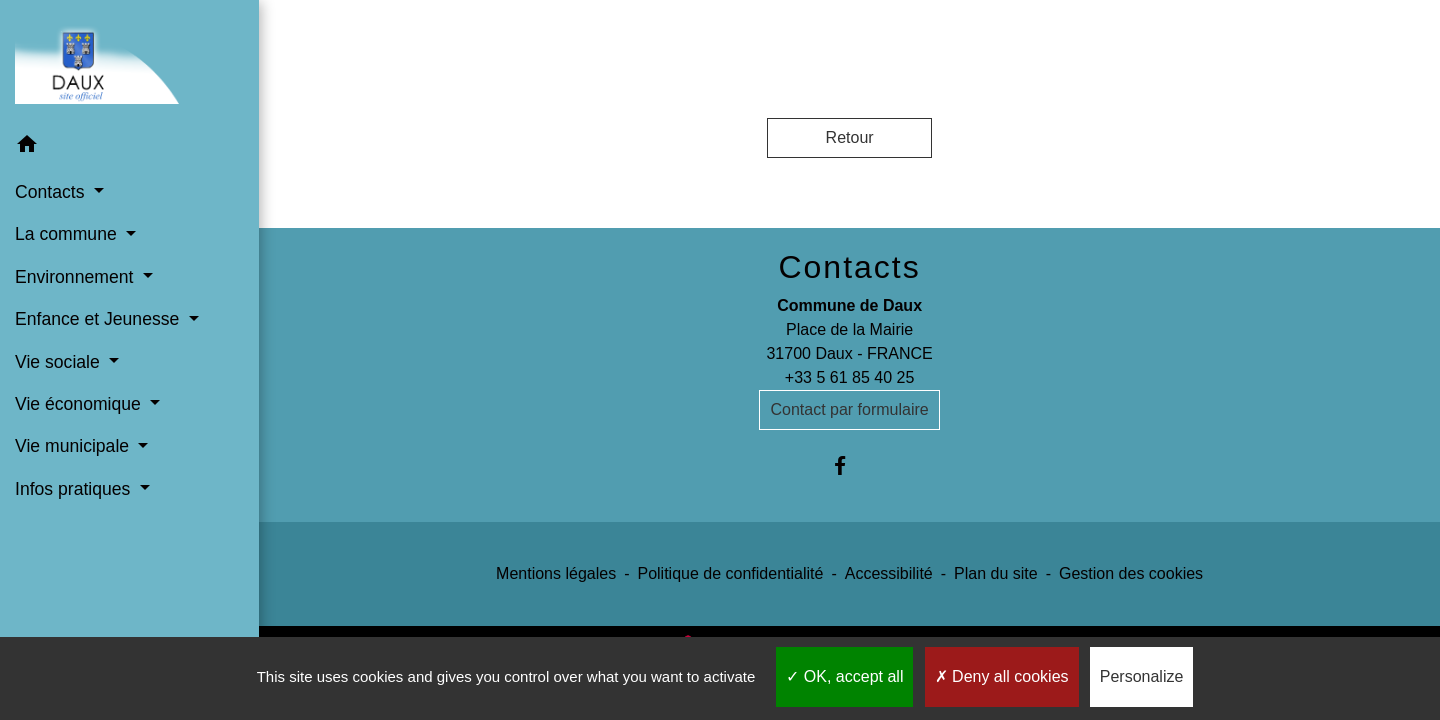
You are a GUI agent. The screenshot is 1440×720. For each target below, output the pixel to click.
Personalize (1142, 676)
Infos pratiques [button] (75, 489)
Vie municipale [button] (74, 446)
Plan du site (996, 573)
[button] (129, 147)
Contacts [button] (52, 192)
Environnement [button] (76, 277)
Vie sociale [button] (60, 362)
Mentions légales (556, 573)
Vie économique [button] (80, 404)
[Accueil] (129, 61)
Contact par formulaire (849, 409)
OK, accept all (844, 676)
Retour (850, 137)
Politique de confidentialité (730, 573)
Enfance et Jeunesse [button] (99, 319)
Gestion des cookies (1131, 573)
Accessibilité (889, 573)
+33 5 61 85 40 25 (849, 377)
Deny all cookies (1002, 676)
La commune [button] (68, 234)
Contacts (849, 267)
